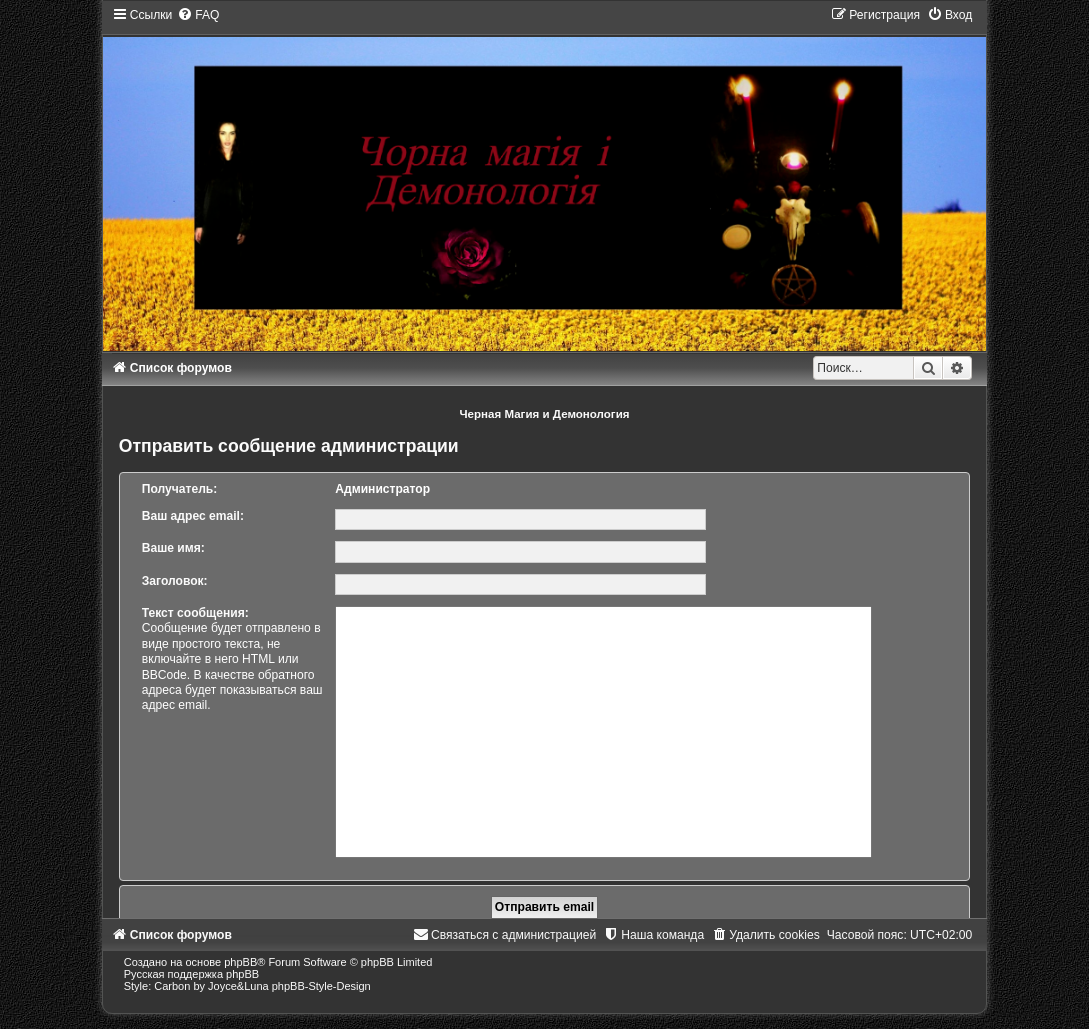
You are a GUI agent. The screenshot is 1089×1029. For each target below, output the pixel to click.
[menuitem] (198, 15)
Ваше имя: (173, 548)
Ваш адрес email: (193, 516)
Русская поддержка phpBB (191, 974)
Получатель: (180, 489)
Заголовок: (175, 581)
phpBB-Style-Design (321, 986)
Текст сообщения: (195, 613)
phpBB (240, 962)
